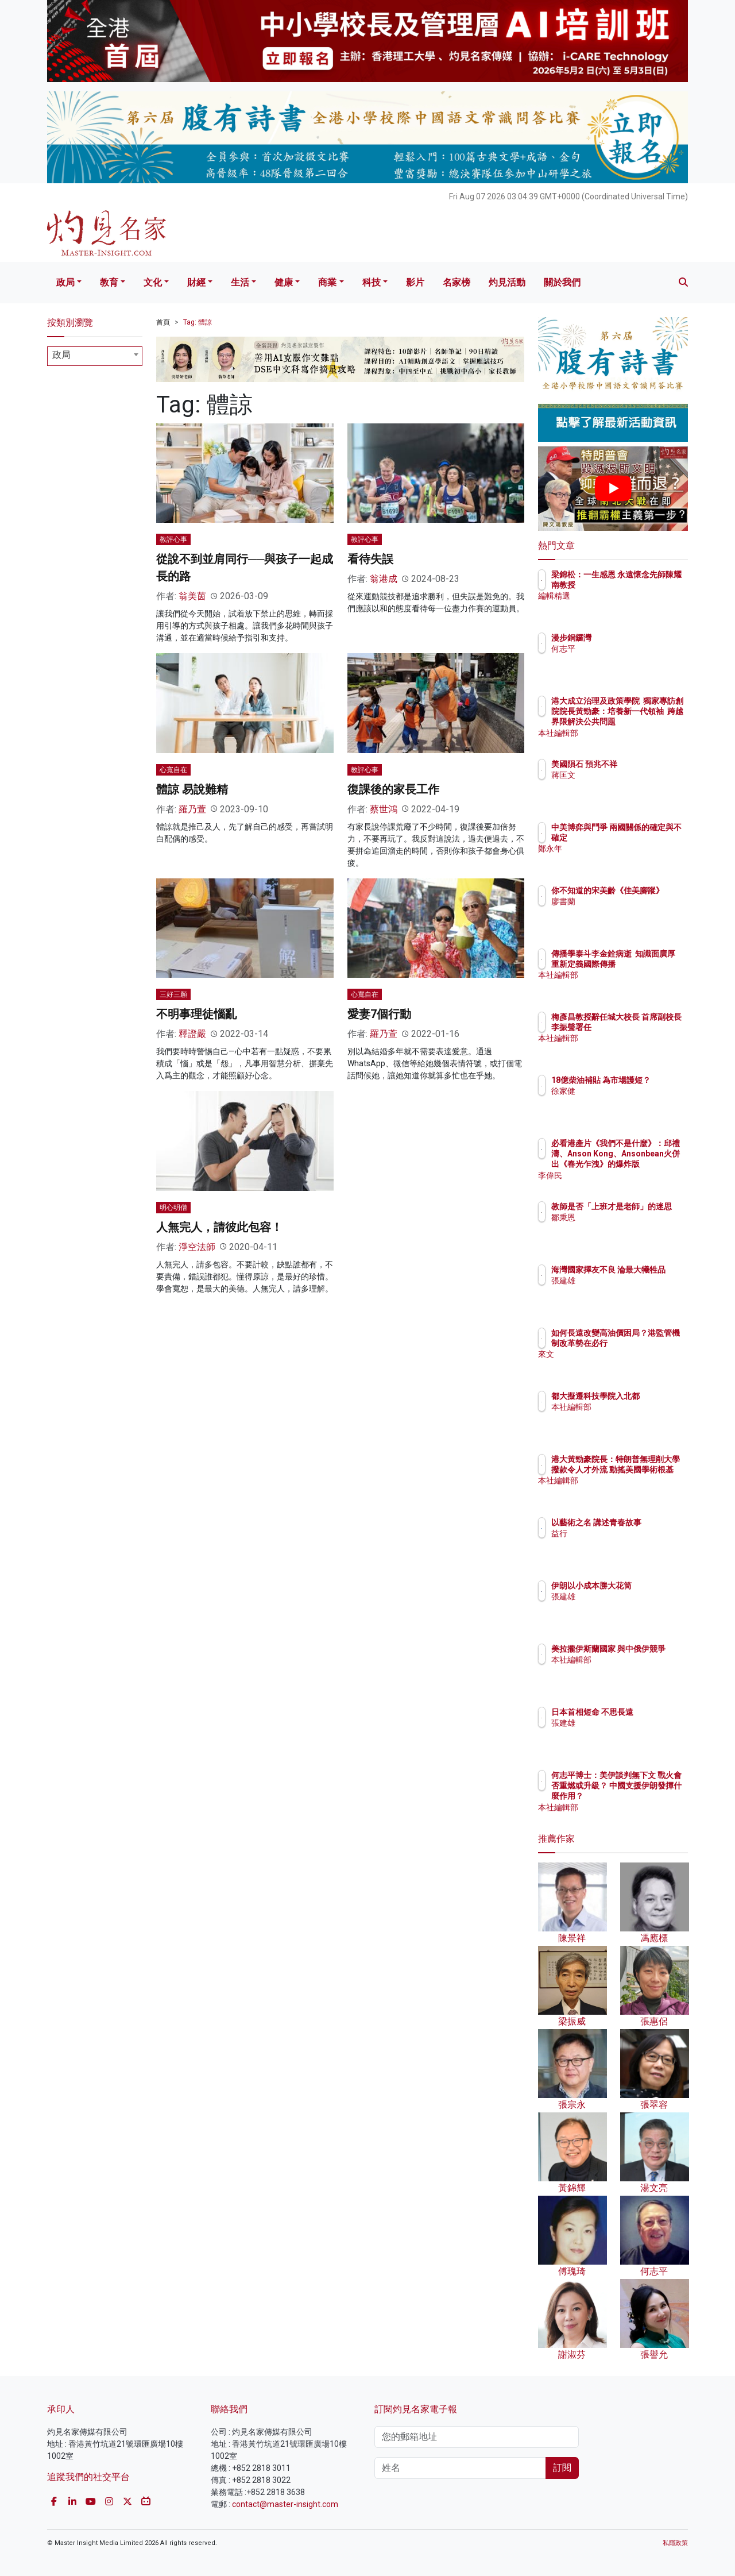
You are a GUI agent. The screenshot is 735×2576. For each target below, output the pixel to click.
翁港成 (383, 578)
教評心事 (173, 539)
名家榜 (456, 282)
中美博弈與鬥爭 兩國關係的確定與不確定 (650, 838)
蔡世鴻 (383, 809)
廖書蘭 (630, 911)
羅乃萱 (192, 809)
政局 (65, 282)
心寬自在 (173, 770)
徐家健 (630, 1101)
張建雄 (630, 1290)
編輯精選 (634, 606)
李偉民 (630, 1175)
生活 (240, 282)
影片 (415, 282)
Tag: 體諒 (197, 322)
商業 (327, 282)
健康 (283, 282)
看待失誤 (370, 559)
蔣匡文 (630, 785)
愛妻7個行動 (379, 1014)
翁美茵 (192, 596)
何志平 (630, 648)
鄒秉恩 (630, 1227)
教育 (109, 282)
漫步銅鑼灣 (638, 637)
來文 (626, 1365)
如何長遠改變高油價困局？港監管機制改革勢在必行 (650, 1343)
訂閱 (562, 2467)
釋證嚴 (192, 1033)
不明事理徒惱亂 (196, 1014)
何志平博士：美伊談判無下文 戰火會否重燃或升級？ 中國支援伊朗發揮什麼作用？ (650, 1796)
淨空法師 (197, 1246)
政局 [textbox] (61, 354)
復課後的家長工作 (393, 789)
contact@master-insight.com (285, 2504)
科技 (371, 282)
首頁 (163, 322)
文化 (153, 282)
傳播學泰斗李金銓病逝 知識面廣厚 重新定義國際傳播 (650, 964)
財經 (196, 282)
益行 (626, 1543)
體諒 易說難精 (192, 789)
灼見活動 (507, 282)
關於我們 (562, 282)
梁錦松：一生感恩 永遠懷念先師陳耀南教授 (647, 585)
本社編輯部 (638, 733)
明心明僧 (173, 1208)
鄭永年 (630, 859)
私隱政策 (675, 2543)
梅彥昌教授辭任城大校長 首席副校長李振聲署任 (650, 1027)
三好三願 (173, 994)
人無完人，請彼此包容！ (219, 1227)
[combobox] (94, 356)
